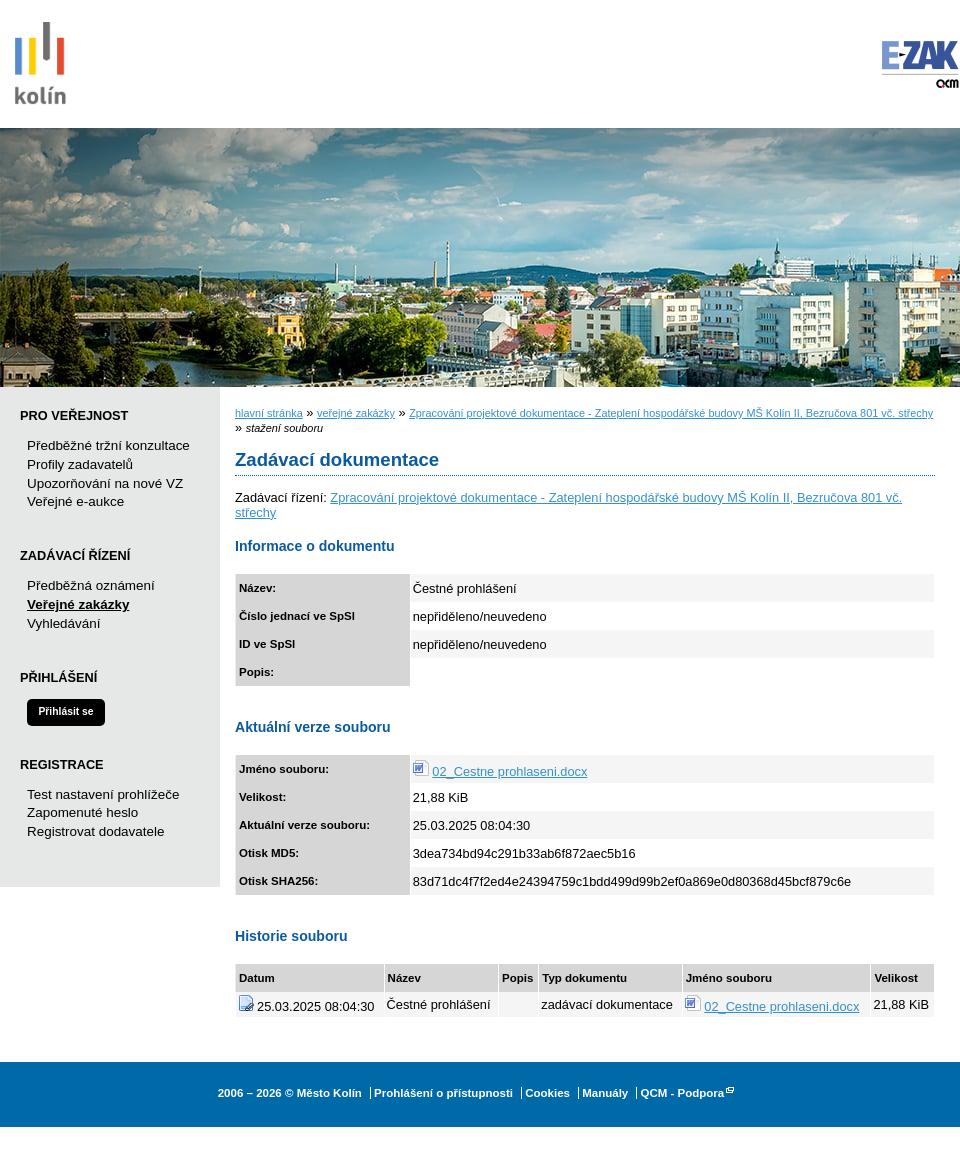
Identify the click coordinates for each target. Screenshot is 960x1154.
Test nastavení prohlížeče (103, 794)
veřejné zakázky (356, 413)
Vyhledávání (63, 623)
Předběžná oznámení (91, 585)
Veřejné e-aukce (75, 501)
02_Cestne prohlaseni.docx (509, 771)
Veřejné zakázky (78, 604)
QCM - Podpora (682, 1093)
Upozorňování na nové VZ (105, 483)
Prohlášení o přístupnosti (443, 1093)
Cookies (547, 1093)
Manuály (605, 1093)
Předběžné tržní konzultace (108, 445)
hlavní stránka (269, 413)
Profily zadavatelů (80, 464)
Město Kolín (40, 60)
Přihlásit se (65, 711)
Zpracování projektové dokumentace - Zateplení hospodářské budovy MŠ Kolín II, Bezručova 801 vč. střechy (671, 413)
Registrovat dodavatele (95, 831)
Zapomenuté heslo (82, 812)
